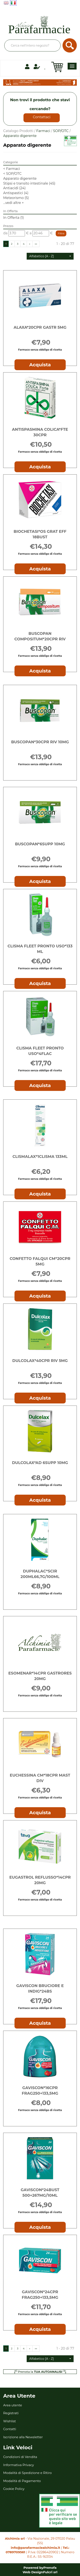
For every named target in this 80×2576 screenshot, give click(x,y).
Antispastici (15, 193)
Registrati (11, 2413)
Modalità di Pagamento (22, 2481)
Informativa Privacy (18, 2465)
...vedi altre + (13, 203)
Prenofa (50, 2568)
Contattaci (42, 117)
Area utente (12, 2405)
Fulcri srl (50, 2572)
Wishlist (9, 2421)
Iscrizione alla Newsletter (23, 2437)
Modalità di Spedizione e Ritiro (27, 2473)
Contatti (9, 2429)
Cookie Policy (14, 2489)
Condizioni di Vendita (20, 2457)
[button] (50, 256)
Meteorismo (16, 198)
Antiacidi (14, 188)
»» (36, 243)
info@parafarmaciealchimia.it (35, 2548)
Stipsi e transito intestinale (29, 183)
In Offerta (13, 218)
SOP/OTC (61, 131)
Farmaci (43, 131)
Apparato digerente (20, 178)
